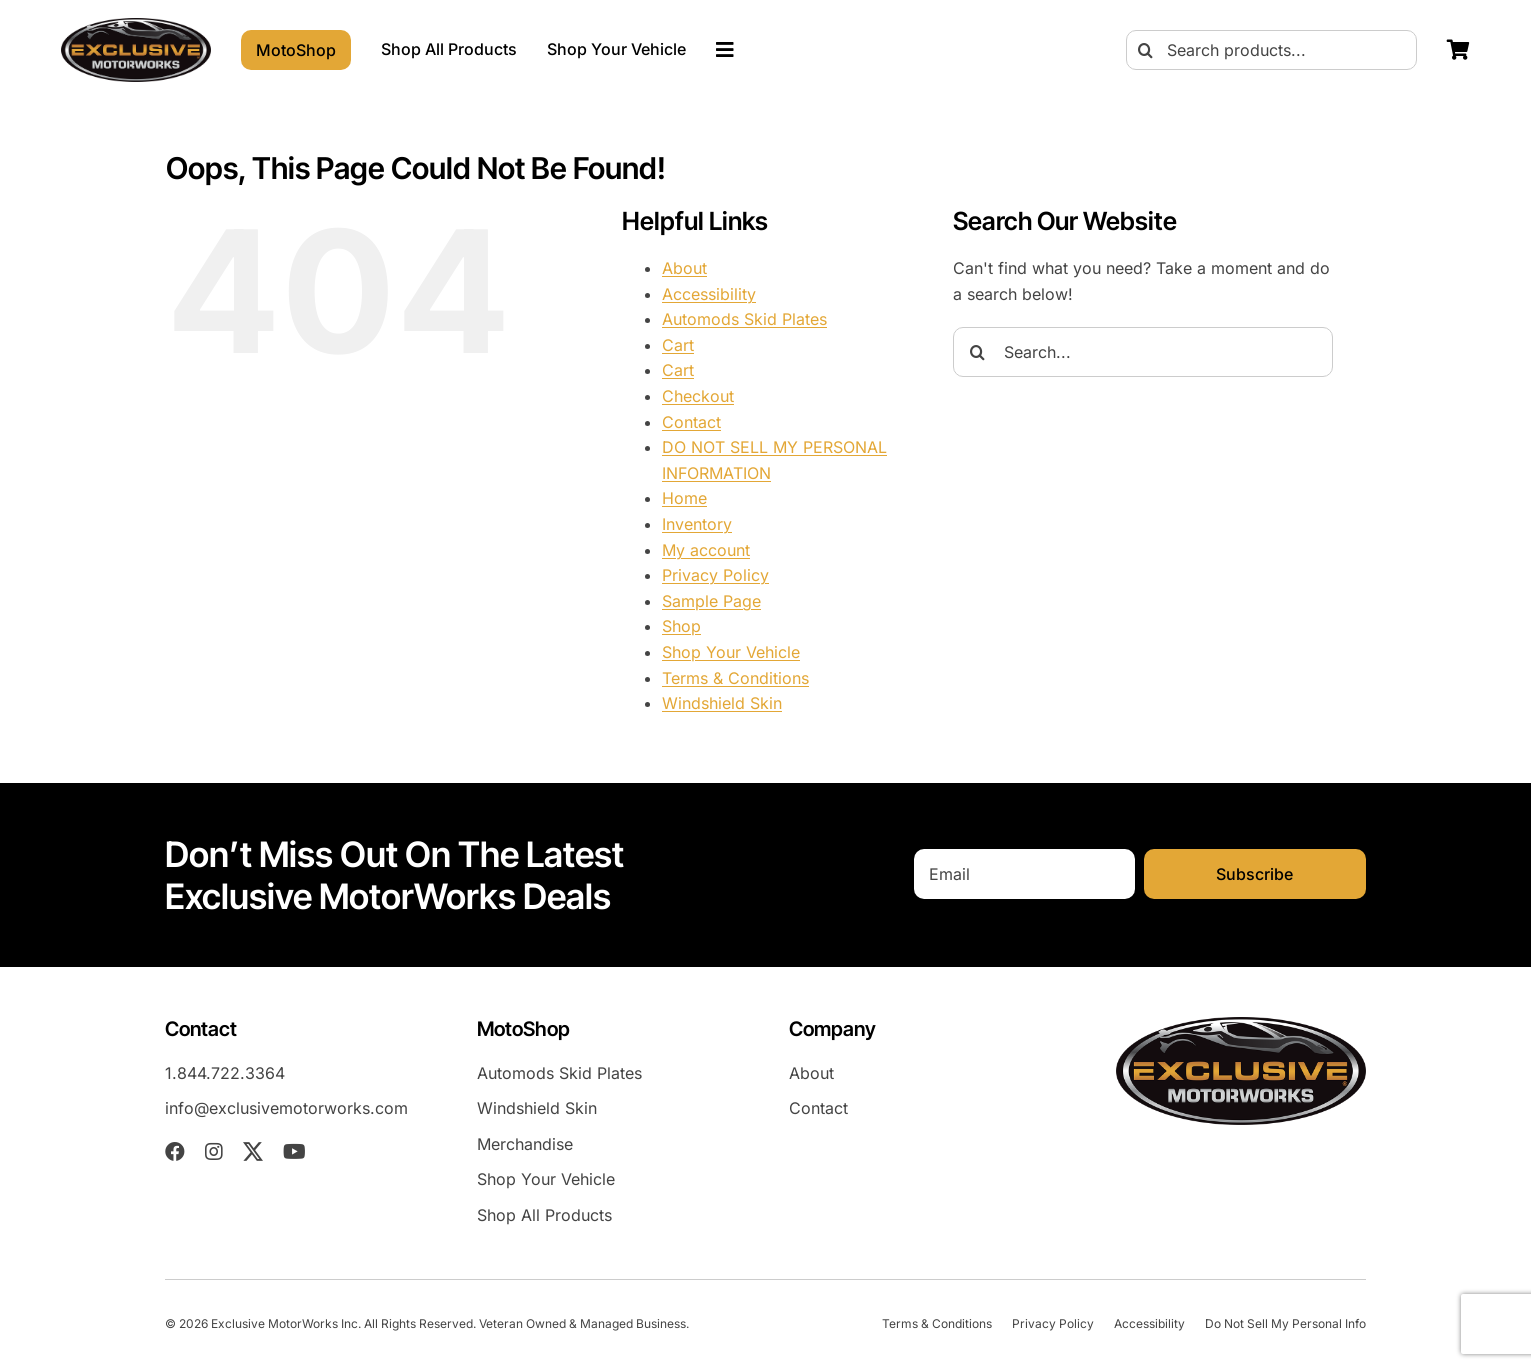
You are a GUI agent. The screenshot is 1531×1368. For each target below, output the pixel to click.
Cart (678, 345)
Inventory (697, 524)
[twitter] (253, 1152)
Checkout (698, 396)
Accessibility (709, 294)
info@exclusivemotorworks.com (286, 1108)
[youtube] (294, 1152)
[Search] (1146, 50)
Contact (691, 422)
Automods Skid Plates (744, 319)
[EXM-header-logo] (136, 26)
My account (706, 550)
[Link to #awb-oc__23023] (725, 50)
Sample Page (711, 601)
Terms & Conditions (735, 678)
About (684, 268)
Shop (681, 626)
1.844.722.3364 (225, 1073)
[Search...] (1143, 352)
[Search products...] (1271, 50)
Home (684, 498)
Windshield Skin (722, 703)
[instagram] (214, 1152)
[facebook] (175, 1152)
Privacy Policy (715, 575)
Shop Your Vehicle (731, 652)
